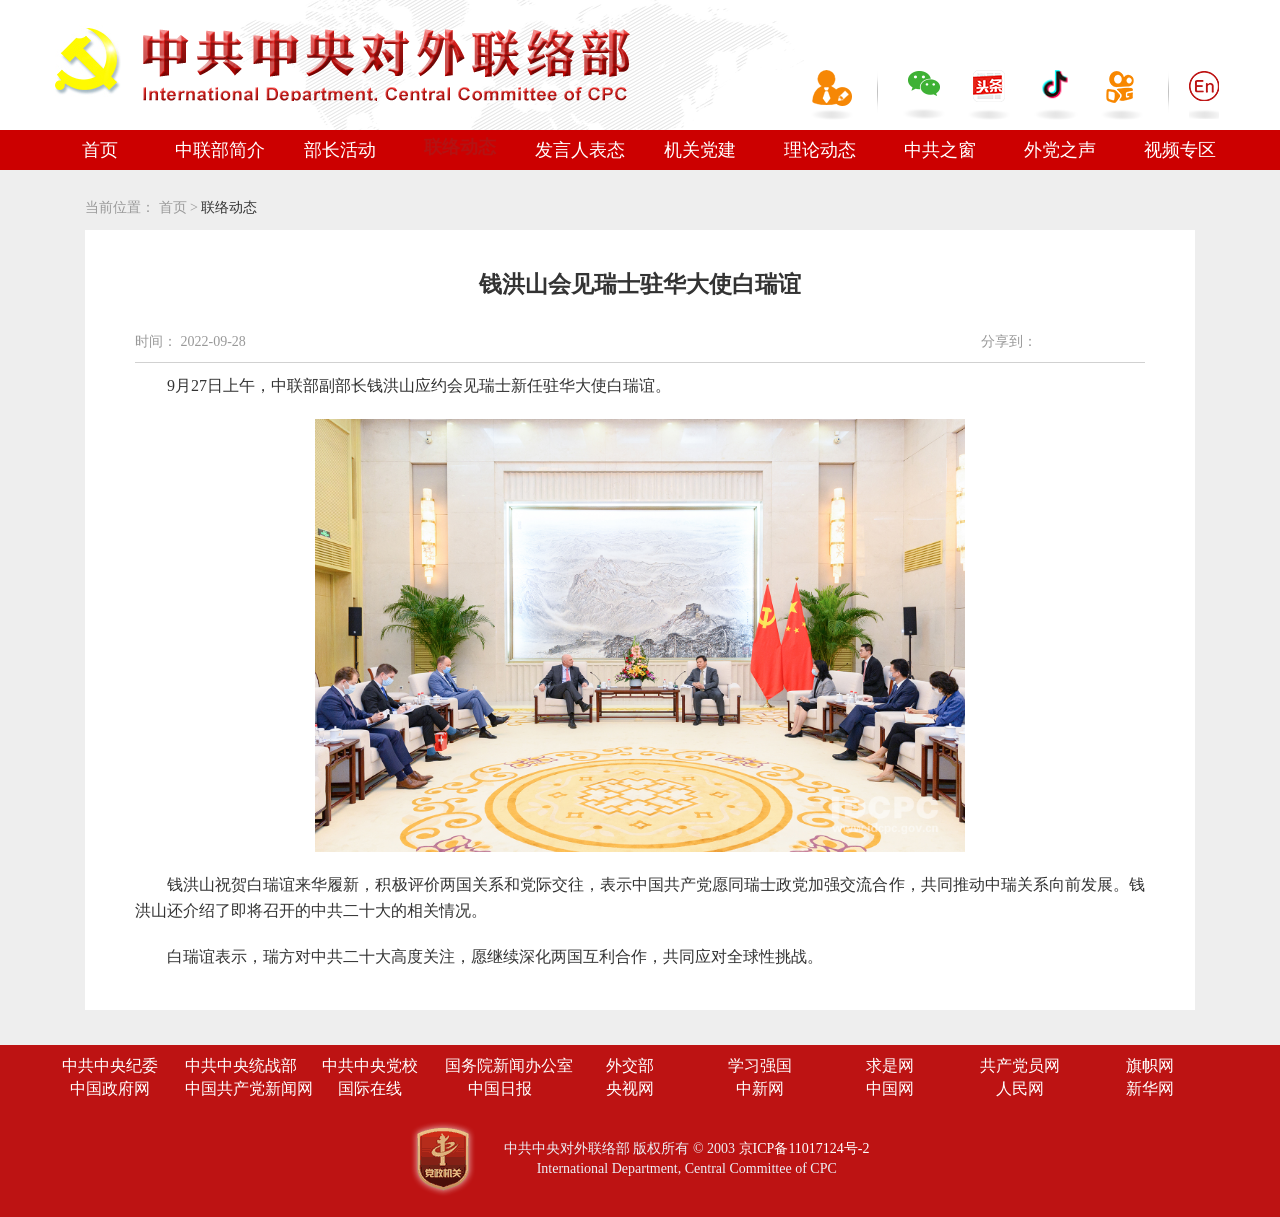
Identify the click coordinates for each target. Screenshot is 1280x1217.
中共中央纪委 (110, 1065)
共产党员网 (1020, 1065)
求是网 (890, 1065)
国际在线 (370, 1088)
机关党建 (700, 150)
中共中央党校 (370, 1065)
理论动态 (820, 150)
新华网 (1150, 1088)
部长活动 (340, 150)
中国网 (890, 1088)
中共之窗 (940, 150)
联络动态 (460, 147)
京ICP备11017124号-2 (804, 1148)
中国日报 (500, 1088)
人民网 (1020, 1088)
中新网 (760, 1088)
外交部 (630, 1065)
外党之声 (1060, 150)
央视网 (630, 1088)
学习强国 (760, 1065)
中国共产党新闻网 (249, 1088)
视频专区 (1180, 150)
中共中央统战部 (241, 1065)
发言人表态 (580, 150)
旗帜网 (1150, 1065)
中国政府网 (110, 1088)
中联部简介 (220, 150)
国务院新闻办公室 (509, 1065)
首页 (100, 150)
